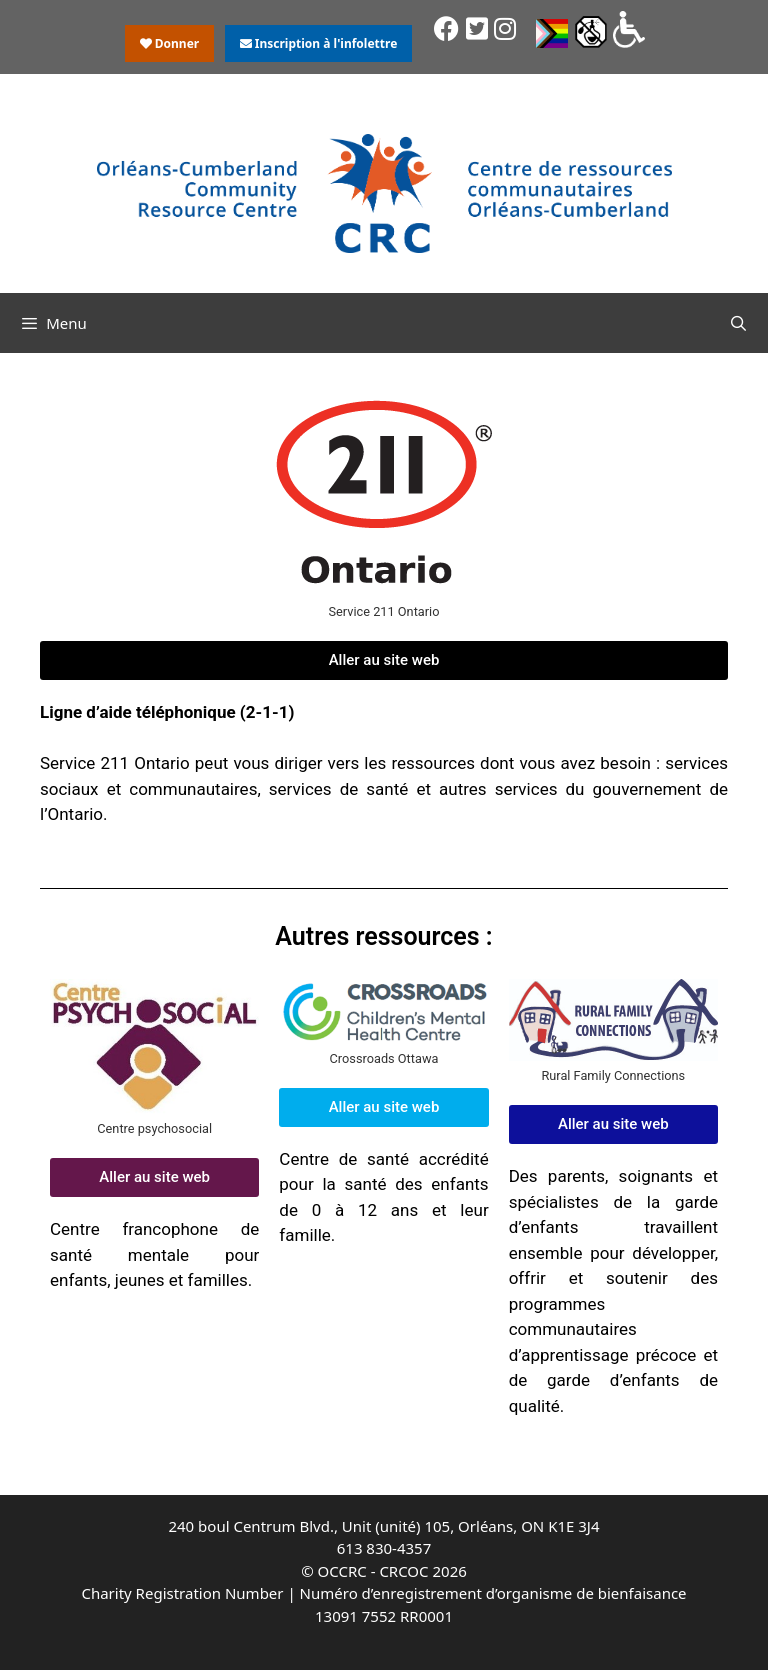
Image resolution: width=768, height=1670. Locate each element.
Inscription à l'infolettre (319, 43)
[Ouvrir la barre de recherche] (738, 323)
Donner (170, 43)
